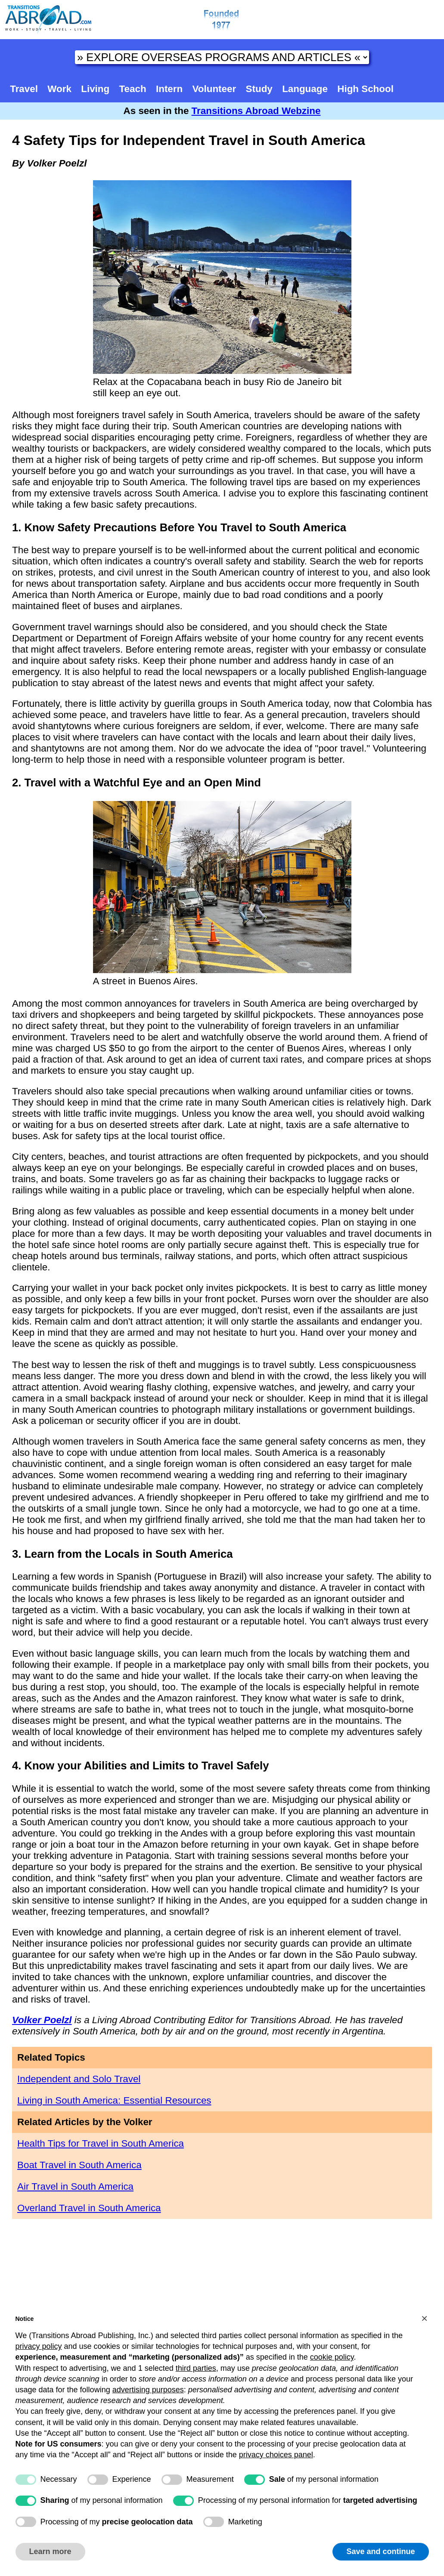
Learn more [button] (50, 2551)
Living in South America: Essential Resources (114, 2100)
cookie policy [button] (332, 2357)
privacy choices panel (276, 2454)
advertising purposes (148, 2389)
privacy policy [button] (39, 2346)
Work (59, 88)
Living (95, 88)
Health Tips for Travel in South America (100, 2143)
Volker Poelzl (42, 2020)
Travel (24, 88)
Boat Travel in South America (79, 2165)
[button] (425, 2318)
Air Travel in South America (75, 2186)
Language (305, 88)
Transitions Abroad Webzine (256, 110)
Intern (169, 88)
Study (259, 88)
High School (365, 88)
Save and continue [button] (380, 2551)
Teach (132, 88)
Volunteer (214, 88)
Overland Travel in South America (89, 2208)
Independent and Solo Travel (78, 2079)
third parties (196, 2368)
